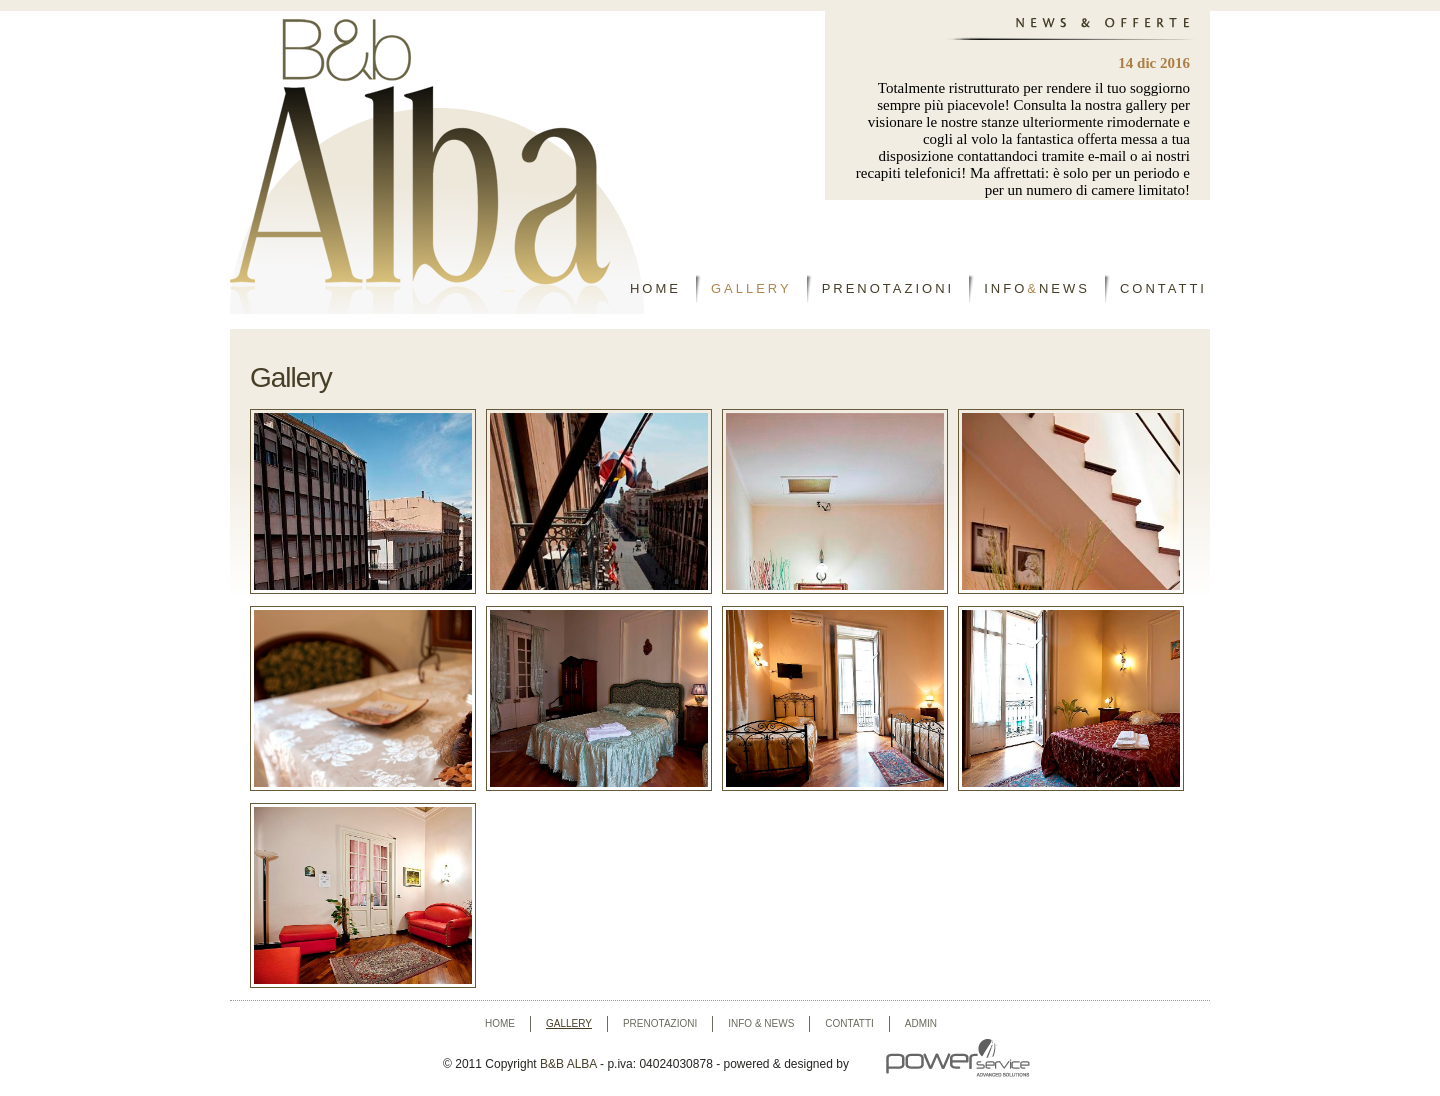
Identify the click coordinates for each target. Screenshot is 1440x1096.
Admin (921, 1023)
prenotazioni (660, 1023)
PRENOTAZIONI (888, 288)
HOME (655, 288)
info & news (761, 1023)
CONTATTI (1163, 288)
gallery (569, 1023)
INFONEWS (1037, 288)
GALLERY (751, 288)
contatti (849, 1023)
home (500, 1023)
